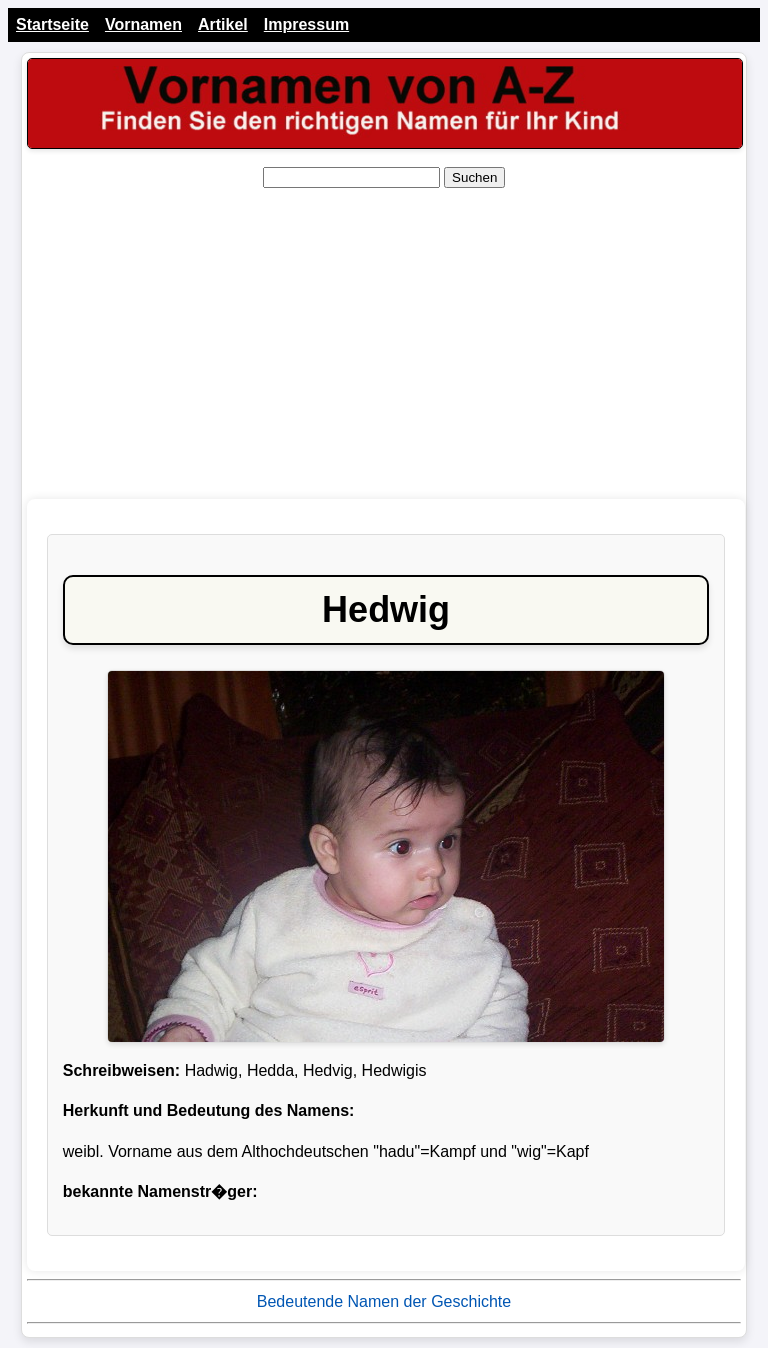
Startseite (52, 24)
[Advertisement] (384, 344)
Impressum (306, 24)
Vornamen (143, 24)
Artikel (223, 24)
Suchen (474, 177)
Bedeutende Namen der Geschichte (384, 1301)
